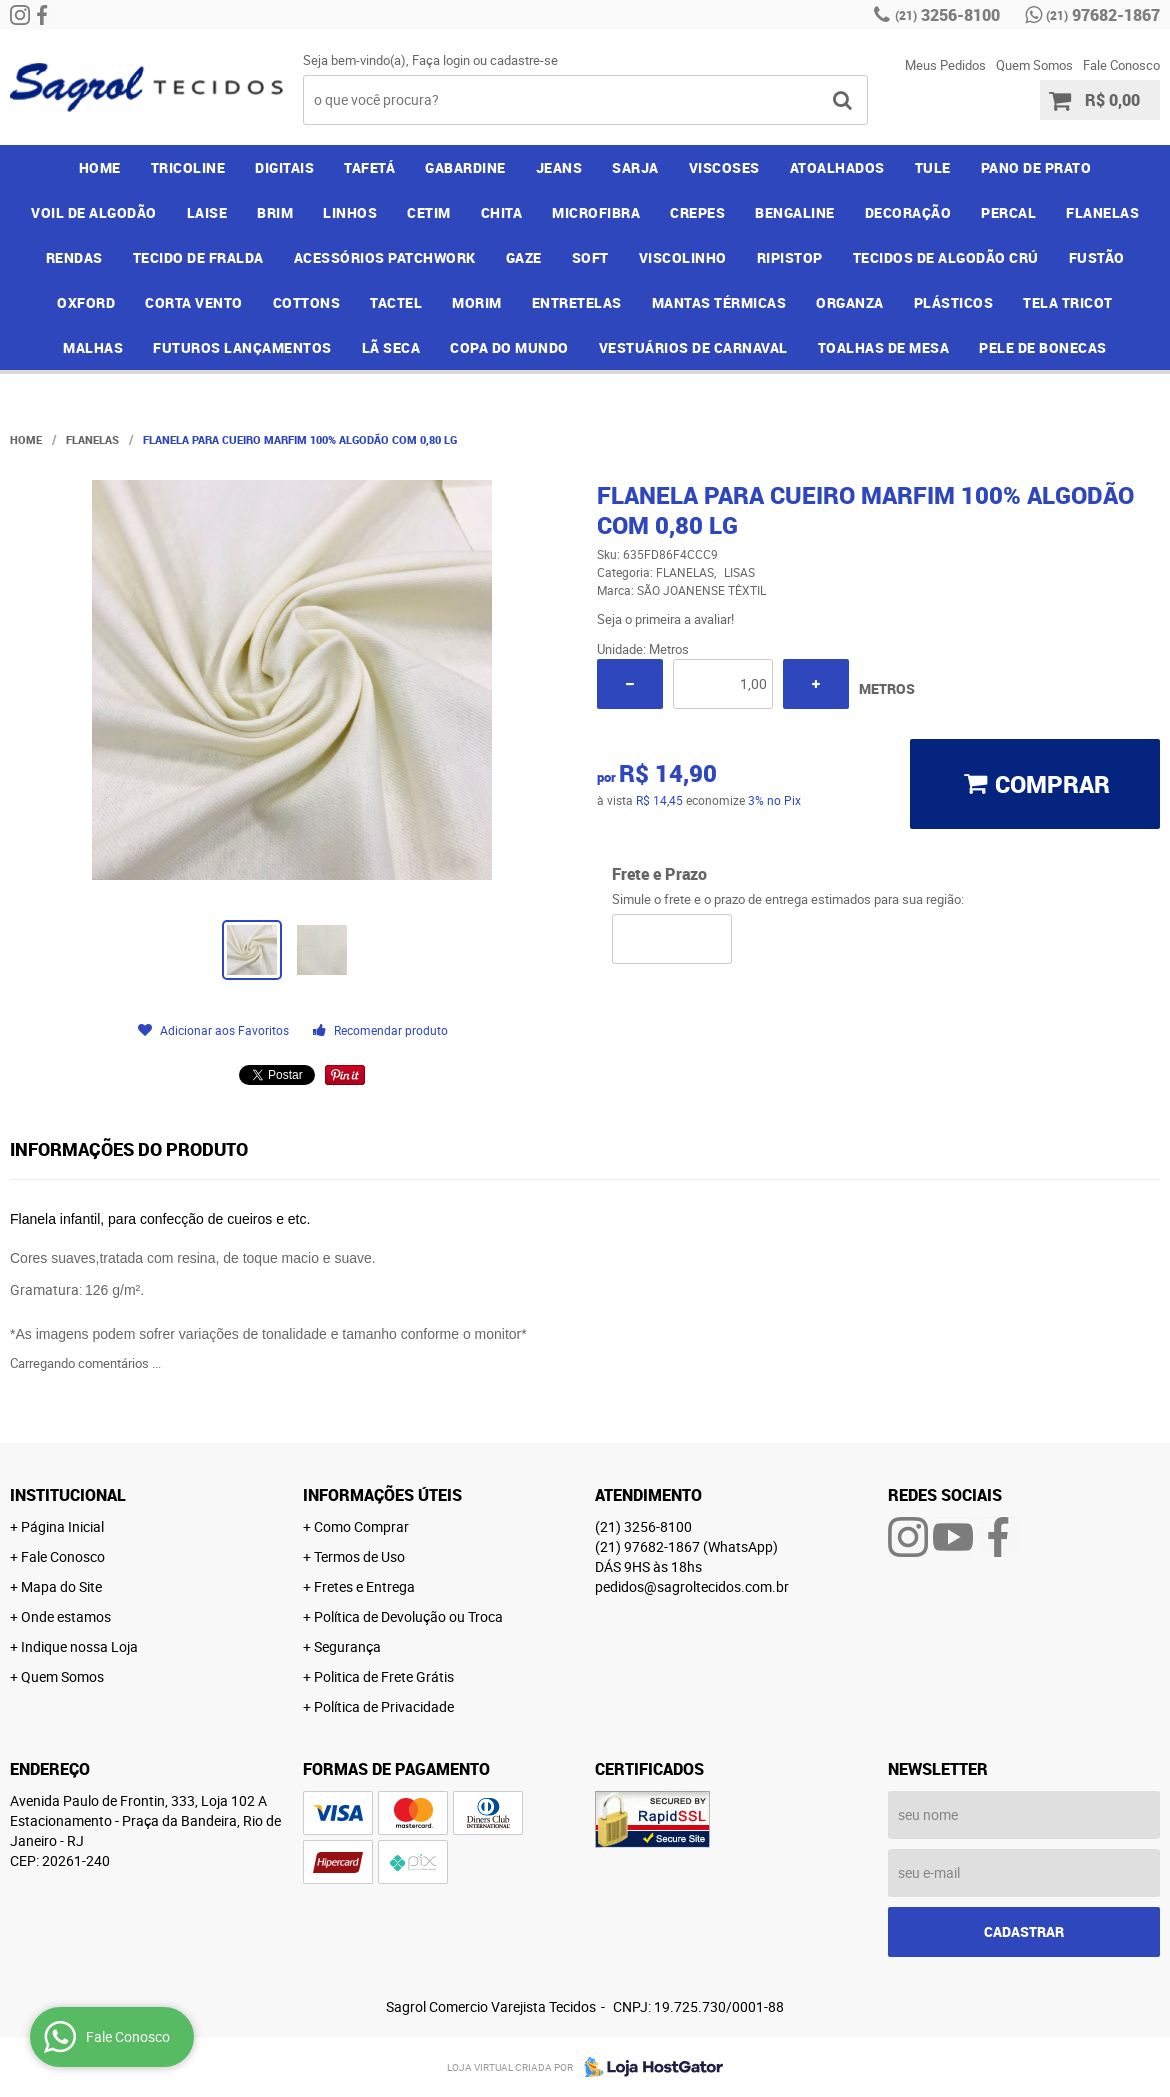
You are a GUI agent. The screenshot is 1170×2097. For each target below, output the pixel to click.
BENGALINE (795, 212)
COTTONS (307, 302)
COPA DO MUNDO (509, 347)
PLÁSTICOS (954, 302)
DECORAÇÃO (908, 212)
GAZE (524, 257)
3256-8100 (947, 15)
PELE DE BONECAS (1043, 347)
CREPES (697, 212)
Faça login (441, 60)
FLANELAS (1102, 212)
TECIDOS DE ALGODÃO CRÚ (946, 257)
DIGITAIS (284, 167)
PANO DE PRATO (1036, 167)
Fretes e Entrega (364, 1586)
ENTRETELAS (577, 302)
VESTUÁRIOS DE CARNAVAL (693, 347)
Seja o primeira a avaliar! (665, 619)
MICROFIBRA (596, 212)
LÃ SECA (391, 347)
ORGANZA (850, 302)
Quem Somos (1034, 65)
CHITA (502, 212)
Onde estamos (66, 1616)
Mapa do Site (61, 1586)
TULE (933, 167)
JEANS (559, 167)
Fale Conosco (1121, 65)
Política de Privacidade (384, 1706)
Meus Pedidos (945, 65)
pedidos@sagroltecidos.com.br (692, 1586)
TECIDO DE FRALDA (198, 257)
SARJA (635, 167)
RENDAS (74, 257)
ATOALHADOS (837, 167)
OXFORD (86, 302)
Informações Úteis (382, 1495)
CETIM (429, 212)
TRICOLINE (188, 167)
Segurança (347, 1646)
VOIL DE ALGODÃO (94, 212)
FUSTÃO (1097, 257)
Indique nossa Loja (79, 1646)
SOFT (590, 257)
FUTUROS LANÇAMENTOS (242, 347)
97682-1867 (1103, 15)
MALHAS (93, 347)
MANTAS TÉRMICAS (719, 302)
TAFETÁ (369, 167)
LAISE (207, 212)
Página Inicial (62, 1526)
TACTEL (396, 302)
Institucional (68, 1495)
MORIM (477, 302)
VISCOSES (724, 167)
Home (100, 167)
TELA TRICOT (1068, 302)
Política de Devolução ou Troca (408, 1616)
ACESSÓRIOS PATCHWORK (385, 257)
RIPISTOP (790, 257)
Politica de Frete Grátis (384, 1676)
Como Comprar (361, 1526)
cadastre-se (524, 60)
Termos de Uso (359, 1556)
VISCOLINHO (683, 257)
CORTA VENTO (194, 302)
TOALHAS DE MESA (884, 347)
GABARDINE (465, 167)
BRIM (275, 212)
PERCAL (1008, 212)
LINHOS (350, 212)
